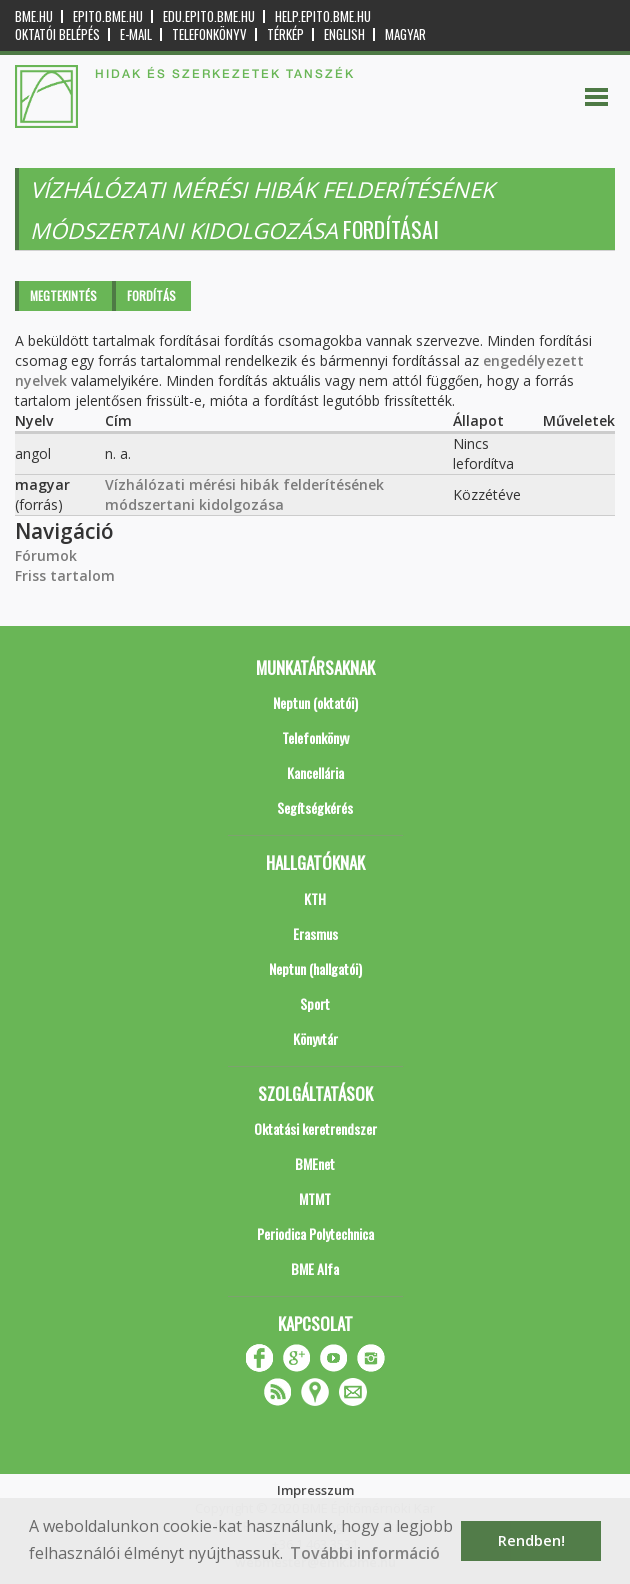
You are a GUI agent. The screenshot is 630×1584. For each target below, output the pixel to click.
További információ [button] (365, 1553)
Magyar (405, 34)
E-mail (136, 34)
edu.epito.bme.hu (209, 16)
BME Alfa (315, 1268)
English (344, 34)
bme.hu (34, 16)
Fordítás (151, 295)
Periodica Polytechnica (315, 1233)
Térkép (285, 34)
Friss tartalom (65, 575)
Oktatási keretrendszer (315, 1128)
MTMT (315, 1198)
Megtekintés (63, 295)
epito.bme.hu (108, 16)
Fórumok (46, 555)
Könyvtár (315, 1038)
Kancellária (315, 772)
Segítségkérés (315, 807)
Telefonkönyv (209, 34)
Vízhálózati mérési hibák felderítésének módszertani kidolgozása (244, 494)
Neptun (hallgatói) (315, 968)
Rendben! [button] (531, 1540)
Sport (315, 1003)
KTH (315, 898)
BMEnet (315, 1163)
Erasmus (315, 933)
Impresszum (315, 1490)
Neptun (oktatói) (315, 702)
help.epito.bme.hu (323, 16)
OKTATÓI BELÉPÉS (57, 34)
